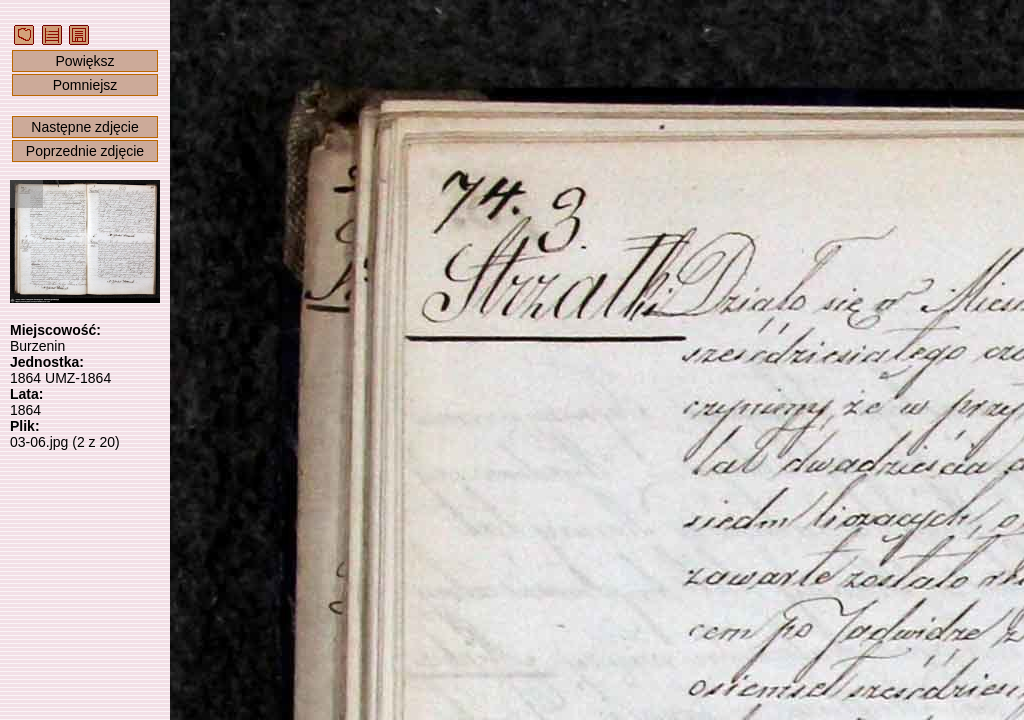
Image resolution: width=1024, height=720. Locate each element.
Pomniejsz (85, 85)
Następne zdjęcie (84, 127)
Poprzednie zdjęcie (85, 151)
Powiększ (84, 61)
